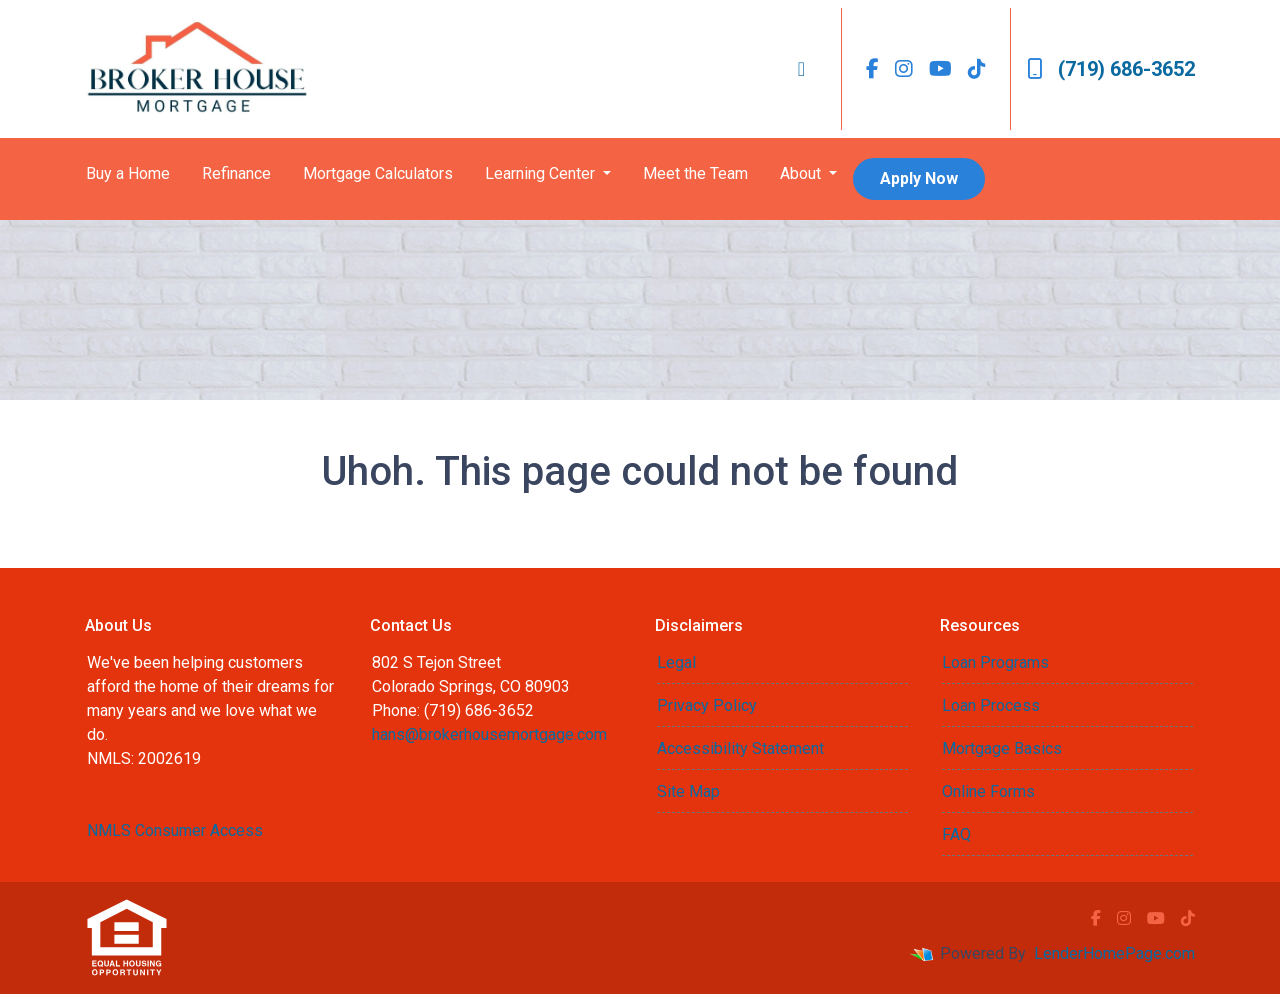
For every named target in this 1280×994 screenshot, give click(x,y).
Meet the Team (695, 173)
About (802, 173)
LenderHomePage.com (1114, 953)
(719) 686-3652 (1111, 69)
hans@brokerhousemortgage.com (489, 734)
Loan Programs (995, 662)
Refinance (236, 173)
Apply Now (919, 178)
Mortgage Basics (1002, 748)
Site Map (688, 791)
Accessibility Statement (740, 748)
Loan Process (991, 705)
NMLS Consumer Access (175, 830)
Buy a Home (128, 173)
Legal (676, 662)
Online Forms (988, 791)
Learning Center (542, 173)
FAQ (956, 834)
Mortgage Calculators (378, 173)
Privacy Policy (707, 705)
